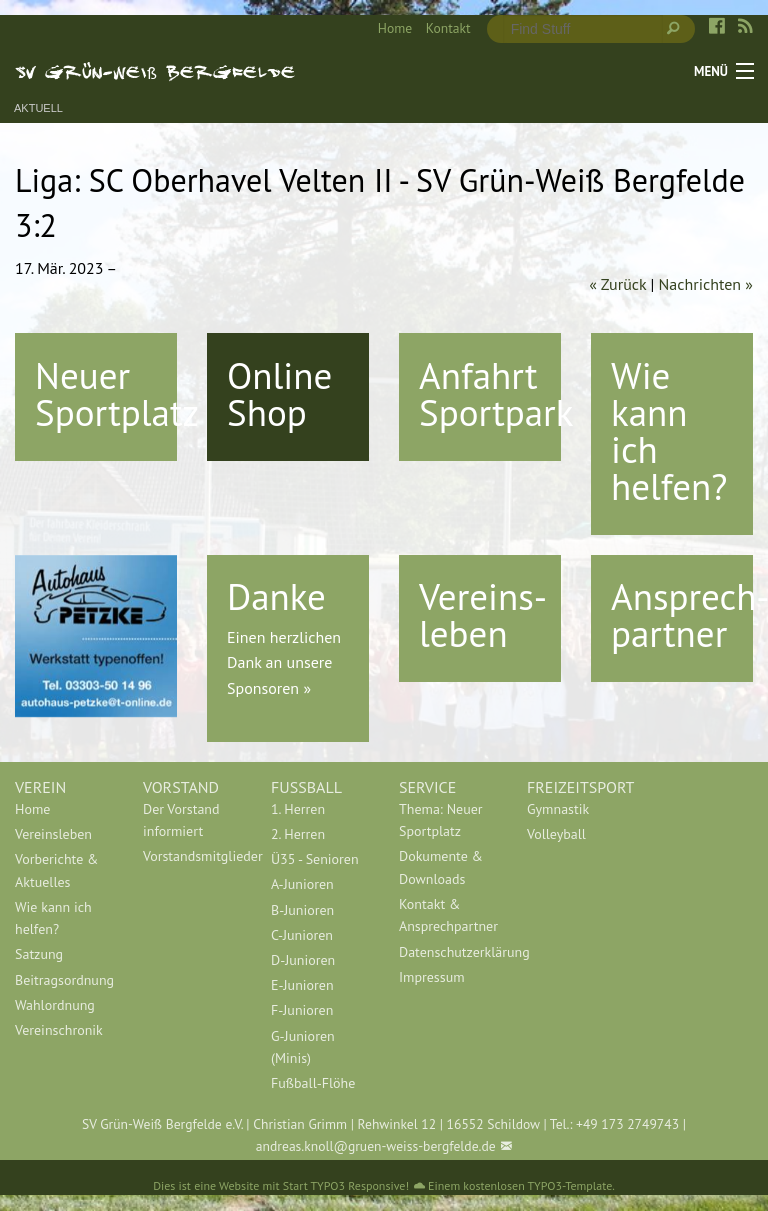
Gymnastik (558, 809)
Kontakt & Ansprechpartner (448, 915)
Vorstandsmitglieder (192, 856)
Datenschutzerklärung (448, 952)
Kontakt (448, 28)
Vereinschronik (59, 1030)
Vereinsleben (53, 834)
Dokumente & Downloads (441, 867)
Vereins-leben (483, 614)
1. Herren (298, 809)
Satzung (39, 954)
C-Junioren (302, 935)
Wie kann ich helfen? (669, 430)
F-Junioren (302, 1010)
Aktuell (38, 108)
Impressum (432, 977)
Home (395, 28)
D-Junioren (303, 960)
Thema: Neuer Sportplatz (441, 820)
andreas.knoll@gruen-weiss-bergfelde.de (376, 1146)
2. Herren (298, 834)
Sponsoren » (269, 688)
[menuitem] (388, 29)
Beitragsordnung (64, 980)
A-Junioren (302, 884)
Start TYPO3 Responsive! (346, 1185)
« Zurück (617, 284)
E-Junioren (302, 985)
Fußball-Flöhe (313, 1083)
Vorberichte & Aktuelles (56, 870)
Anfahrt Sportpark (496, 393)
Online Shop (279, 393)
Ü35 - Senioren (315, 859)
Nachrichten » (706, 284)
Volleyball (556, 834)
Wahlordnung (55, 1005)
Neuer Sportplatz (117, 393)
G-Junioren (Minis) (303, 1047)
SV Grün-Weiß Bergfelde (155, 71)
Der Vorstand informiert (181, 820)
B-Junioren (302, 910)
